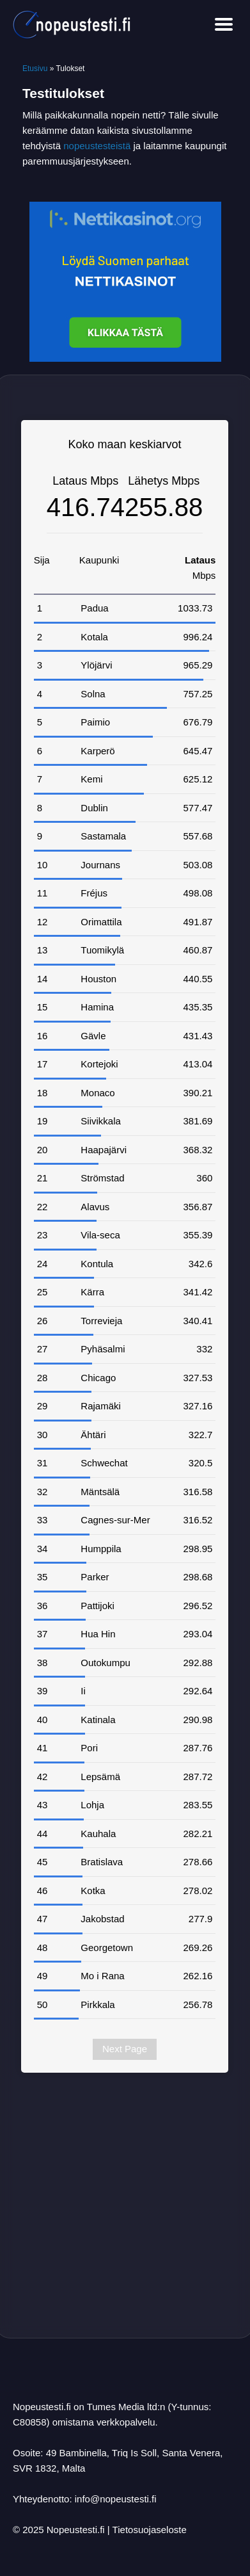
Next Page (124, 2048)
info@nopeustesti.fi (116, 2498)
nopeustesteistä (96, 145)
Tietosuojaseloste (150, 2529)
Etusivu (34, 68)
